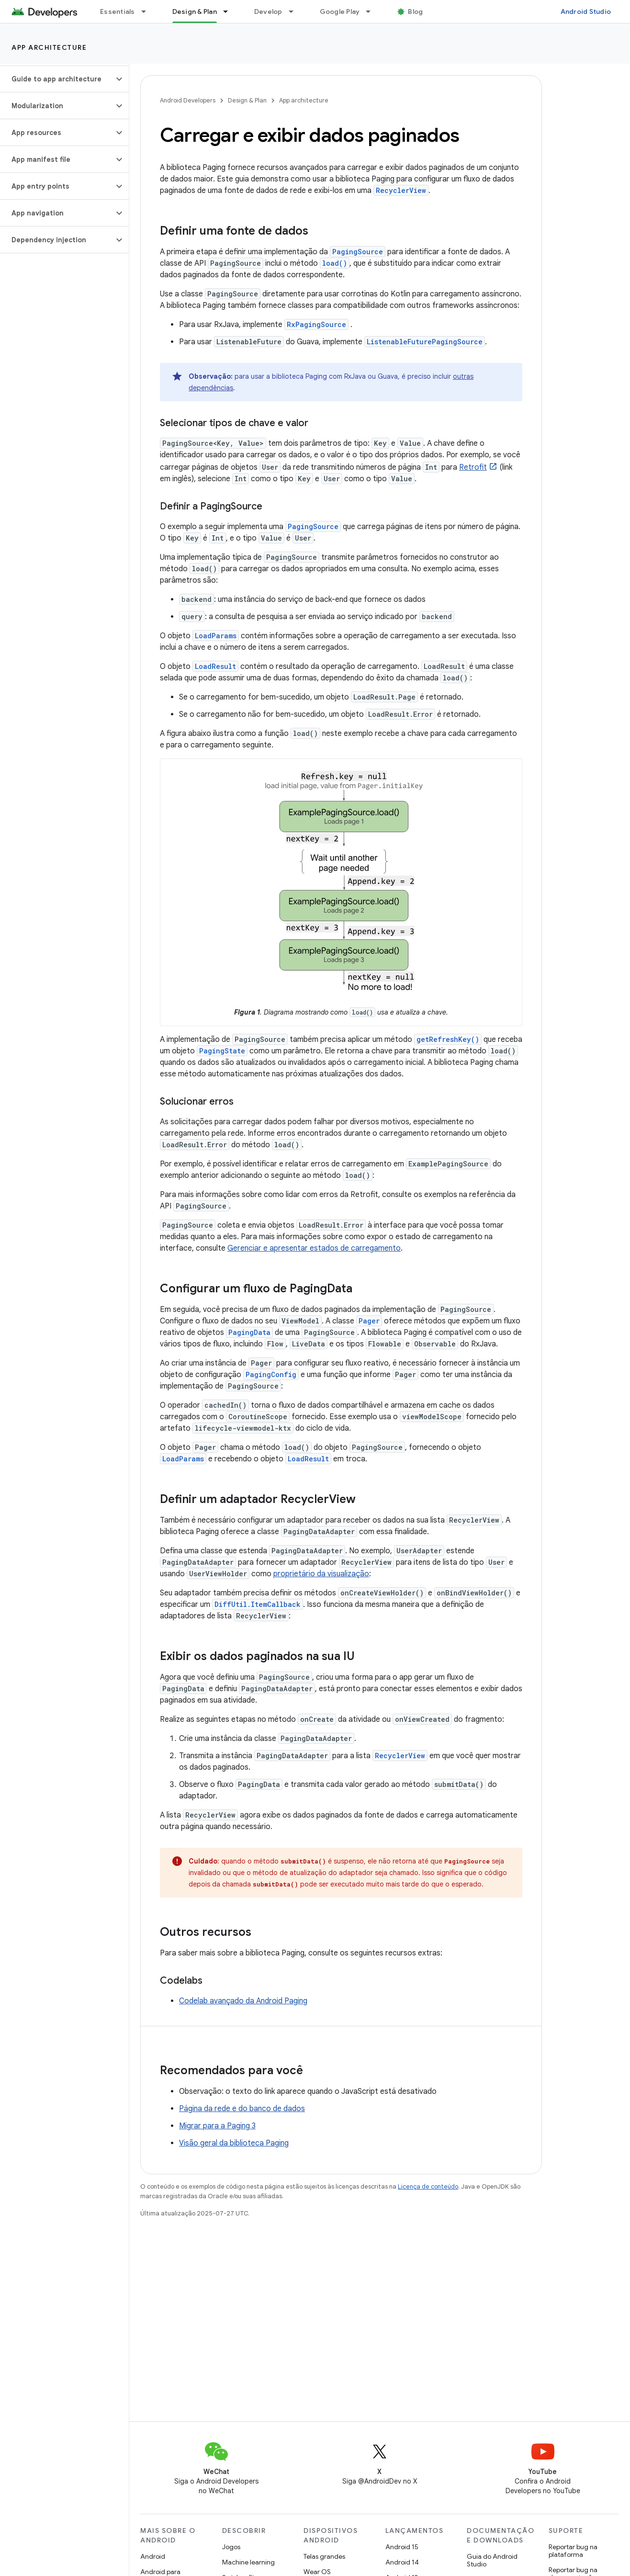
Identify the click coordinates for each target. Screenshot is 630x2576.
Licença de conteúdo (428, 2186)
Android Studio (586, 11)
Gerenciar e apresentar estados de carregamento (314, 1248)
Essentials (117, 11)
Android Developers (187, 100)
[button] (56, 79)
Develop (268, 11)
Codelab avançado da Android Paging (243, 2001)
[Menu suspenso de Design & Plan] (230, 11)
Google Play (340, 11)
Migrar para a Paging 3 (217, 2126)
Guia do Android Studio (492, 2560)
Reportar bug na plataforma (573, 2550)
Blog (415, 11)
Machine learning (248, 2562)
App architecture (49, 47)
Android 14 (402, 2562)
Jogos (231, 2546)
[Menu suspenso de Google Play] (372, 11)
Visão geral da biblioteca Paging (234, 2143)
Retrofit (473, 467)
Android (152, 2556)
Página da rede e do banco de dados (242, 2108)
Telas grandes (324, 2556)
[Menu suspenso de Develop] (295, 11)
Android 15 (401, 2546)
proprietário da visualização (321, 1574)
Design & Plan (247, 100)
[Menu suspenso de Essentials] (148, 11)
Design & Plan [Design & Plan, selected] (194, 11)
